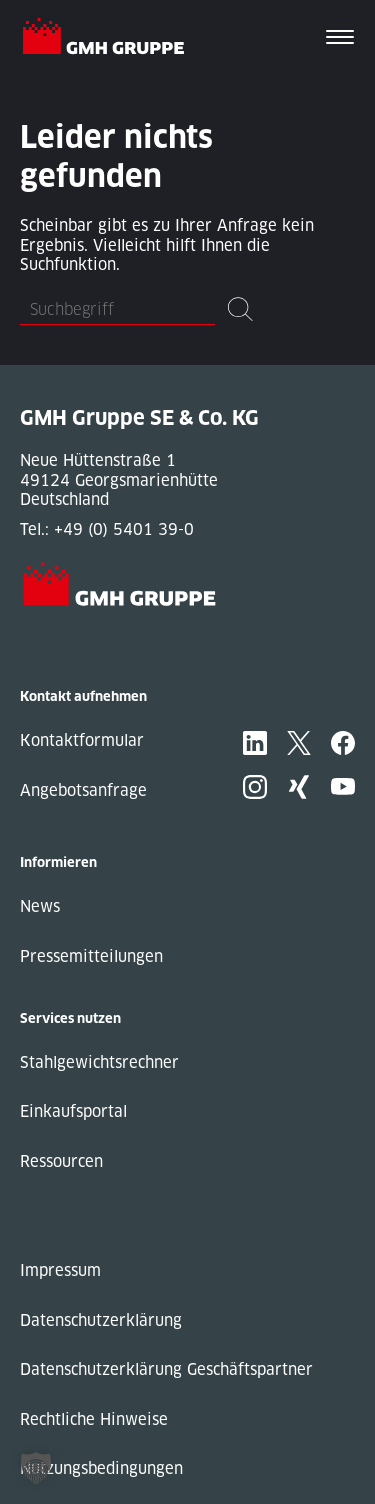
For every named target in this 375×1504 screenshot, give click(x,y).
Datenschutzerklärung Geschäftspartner (166, 1369)
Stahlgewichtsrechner (99, 1062)
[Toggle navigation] (340, 39)
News (40, 906)
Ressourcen (61, 1161)
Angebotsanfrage (83, 790)
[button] (36, 1468)
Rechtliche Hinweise (94, 1419)
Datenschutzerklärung (101, 1320)
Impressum (60, 1270)
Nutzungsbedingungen (101, 1468)
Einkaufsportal (73, 1111)
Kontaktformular (82, 740)
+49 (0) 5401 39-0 (124, 529)
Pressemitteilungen (91, 956)
